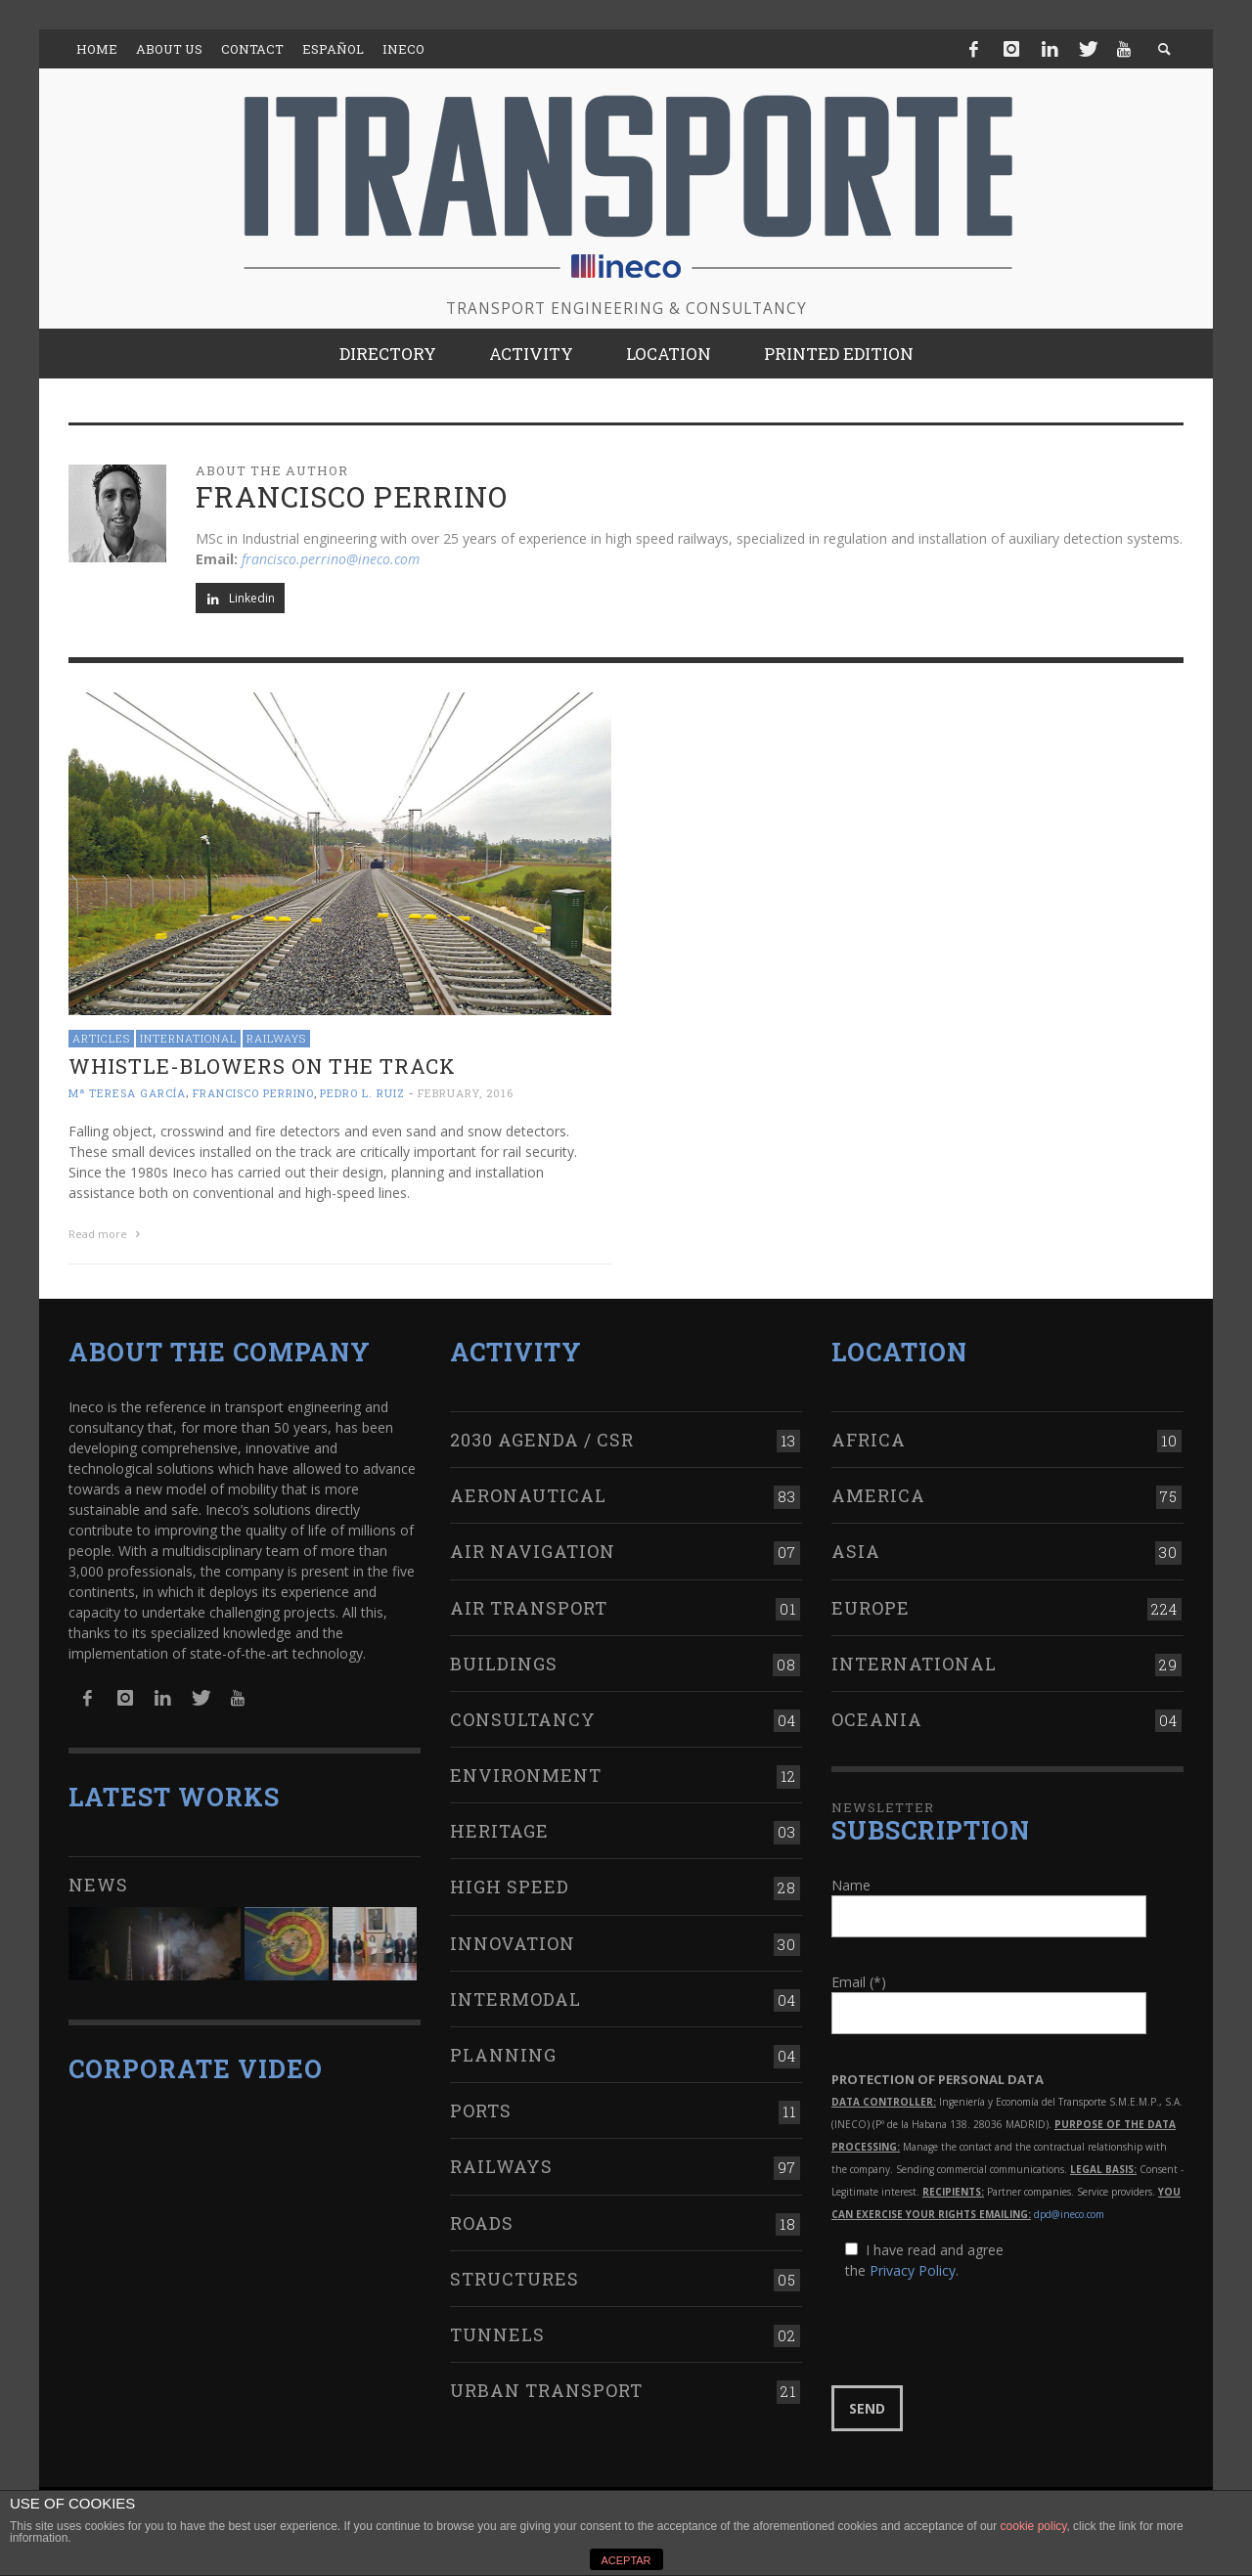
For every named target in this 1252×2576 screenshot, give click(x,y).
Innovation (512, 1943)
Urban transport (546, 2390)
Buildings (504, 1663)
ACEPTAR (625, 2560)
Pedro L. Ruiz (362, 1093)
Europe (870, 1608)
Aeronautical (528, 1495)
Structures (514, 2278)
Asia (855, 1551)
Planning (503, 2054)
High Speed (509, 1886)
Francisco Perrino (253, 1093)
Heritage (499, 1831)
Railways (276, 1038)
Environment (526, 1775)
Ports (481, 2110)
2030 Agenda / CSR (542, 1439)
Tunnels (497, 2334)
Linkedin (240, 598)
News (98, 1884)
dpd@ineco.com (1069, 2214)
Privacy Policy (913, 2270)
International (188, 1038)
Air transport (528, 1608)
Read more (106, 1233)
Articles (101, 1038)
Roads (482, 2223)
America (878, 1495)
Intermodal (515, 1999)
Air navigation (532, 1551)
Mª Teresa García (127, 1093)
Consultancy (523, 1719)
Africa (868, 1439)
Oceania (876, 1719)
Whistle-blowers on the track (262, 1066)
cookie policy (1034, 2526)
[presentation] (980, 2333)
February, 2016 (466, 1093)
